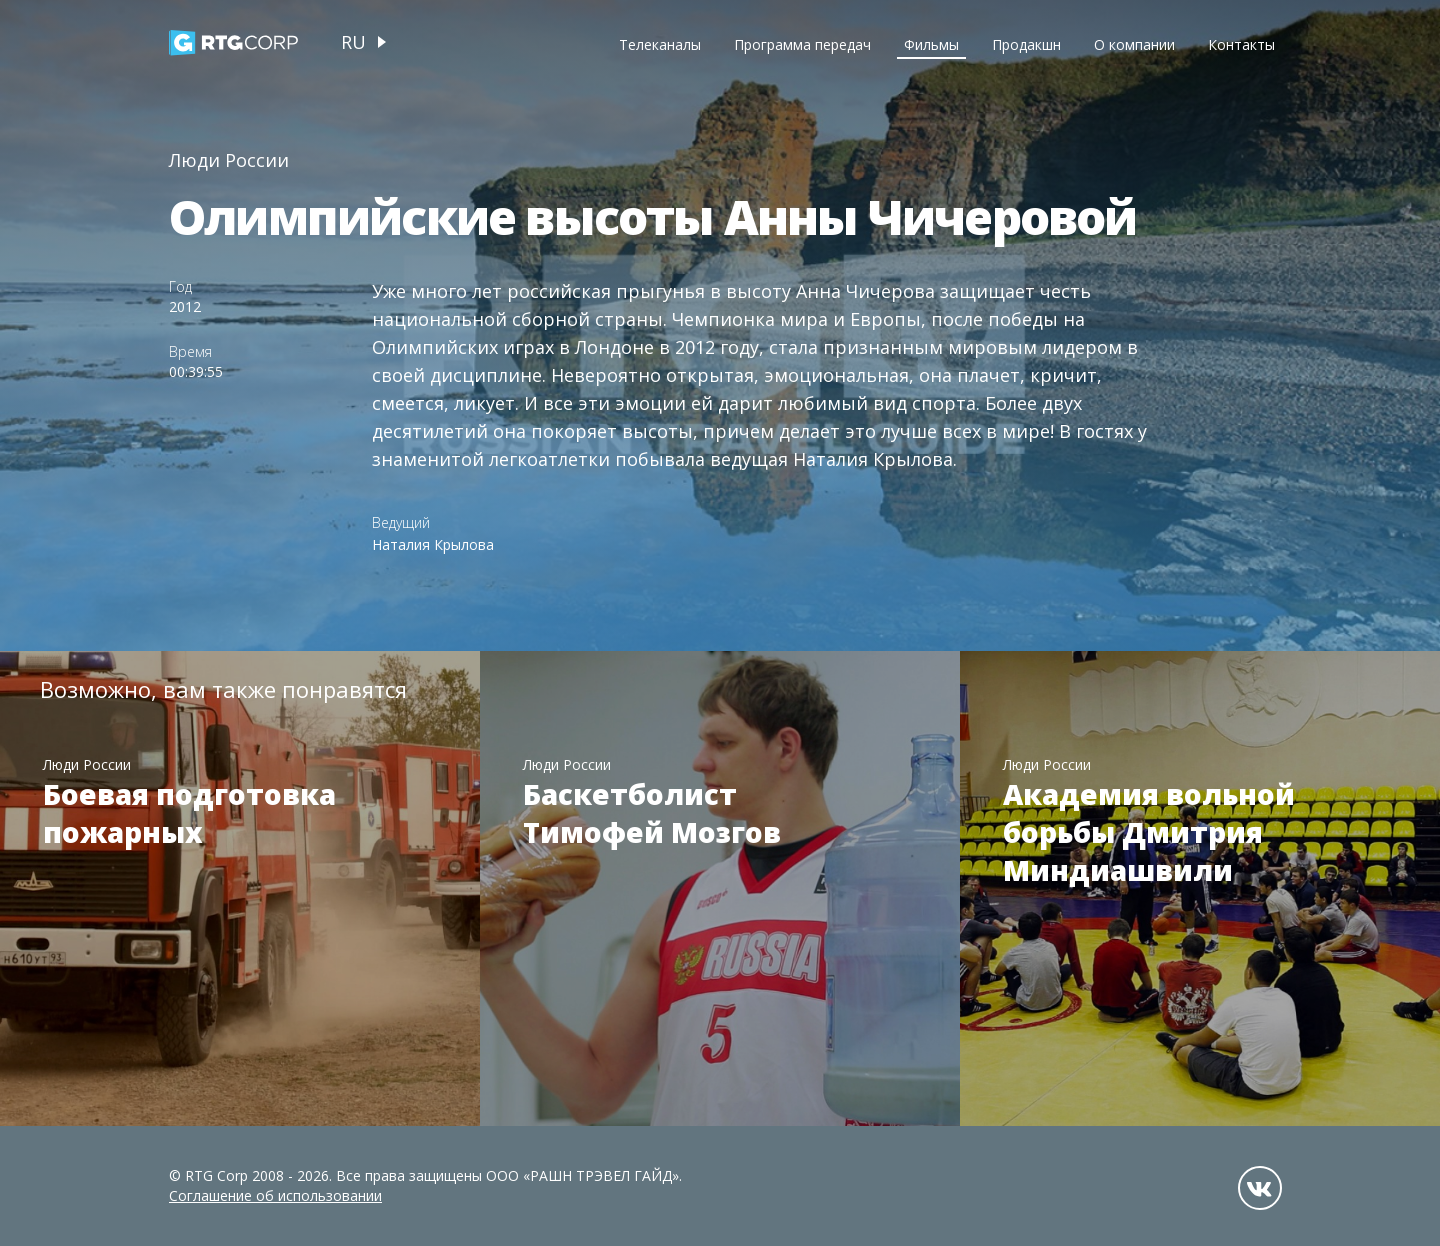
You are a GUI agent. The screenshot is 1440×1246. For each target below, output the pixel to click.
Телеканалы (660, 44)
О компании (1134, 44)
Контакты (1241, 44)
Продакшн (1026, 44)
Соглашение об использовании (275, 1195)
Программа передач (802, 44)
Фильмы (931, 44)
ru (353, 42)
